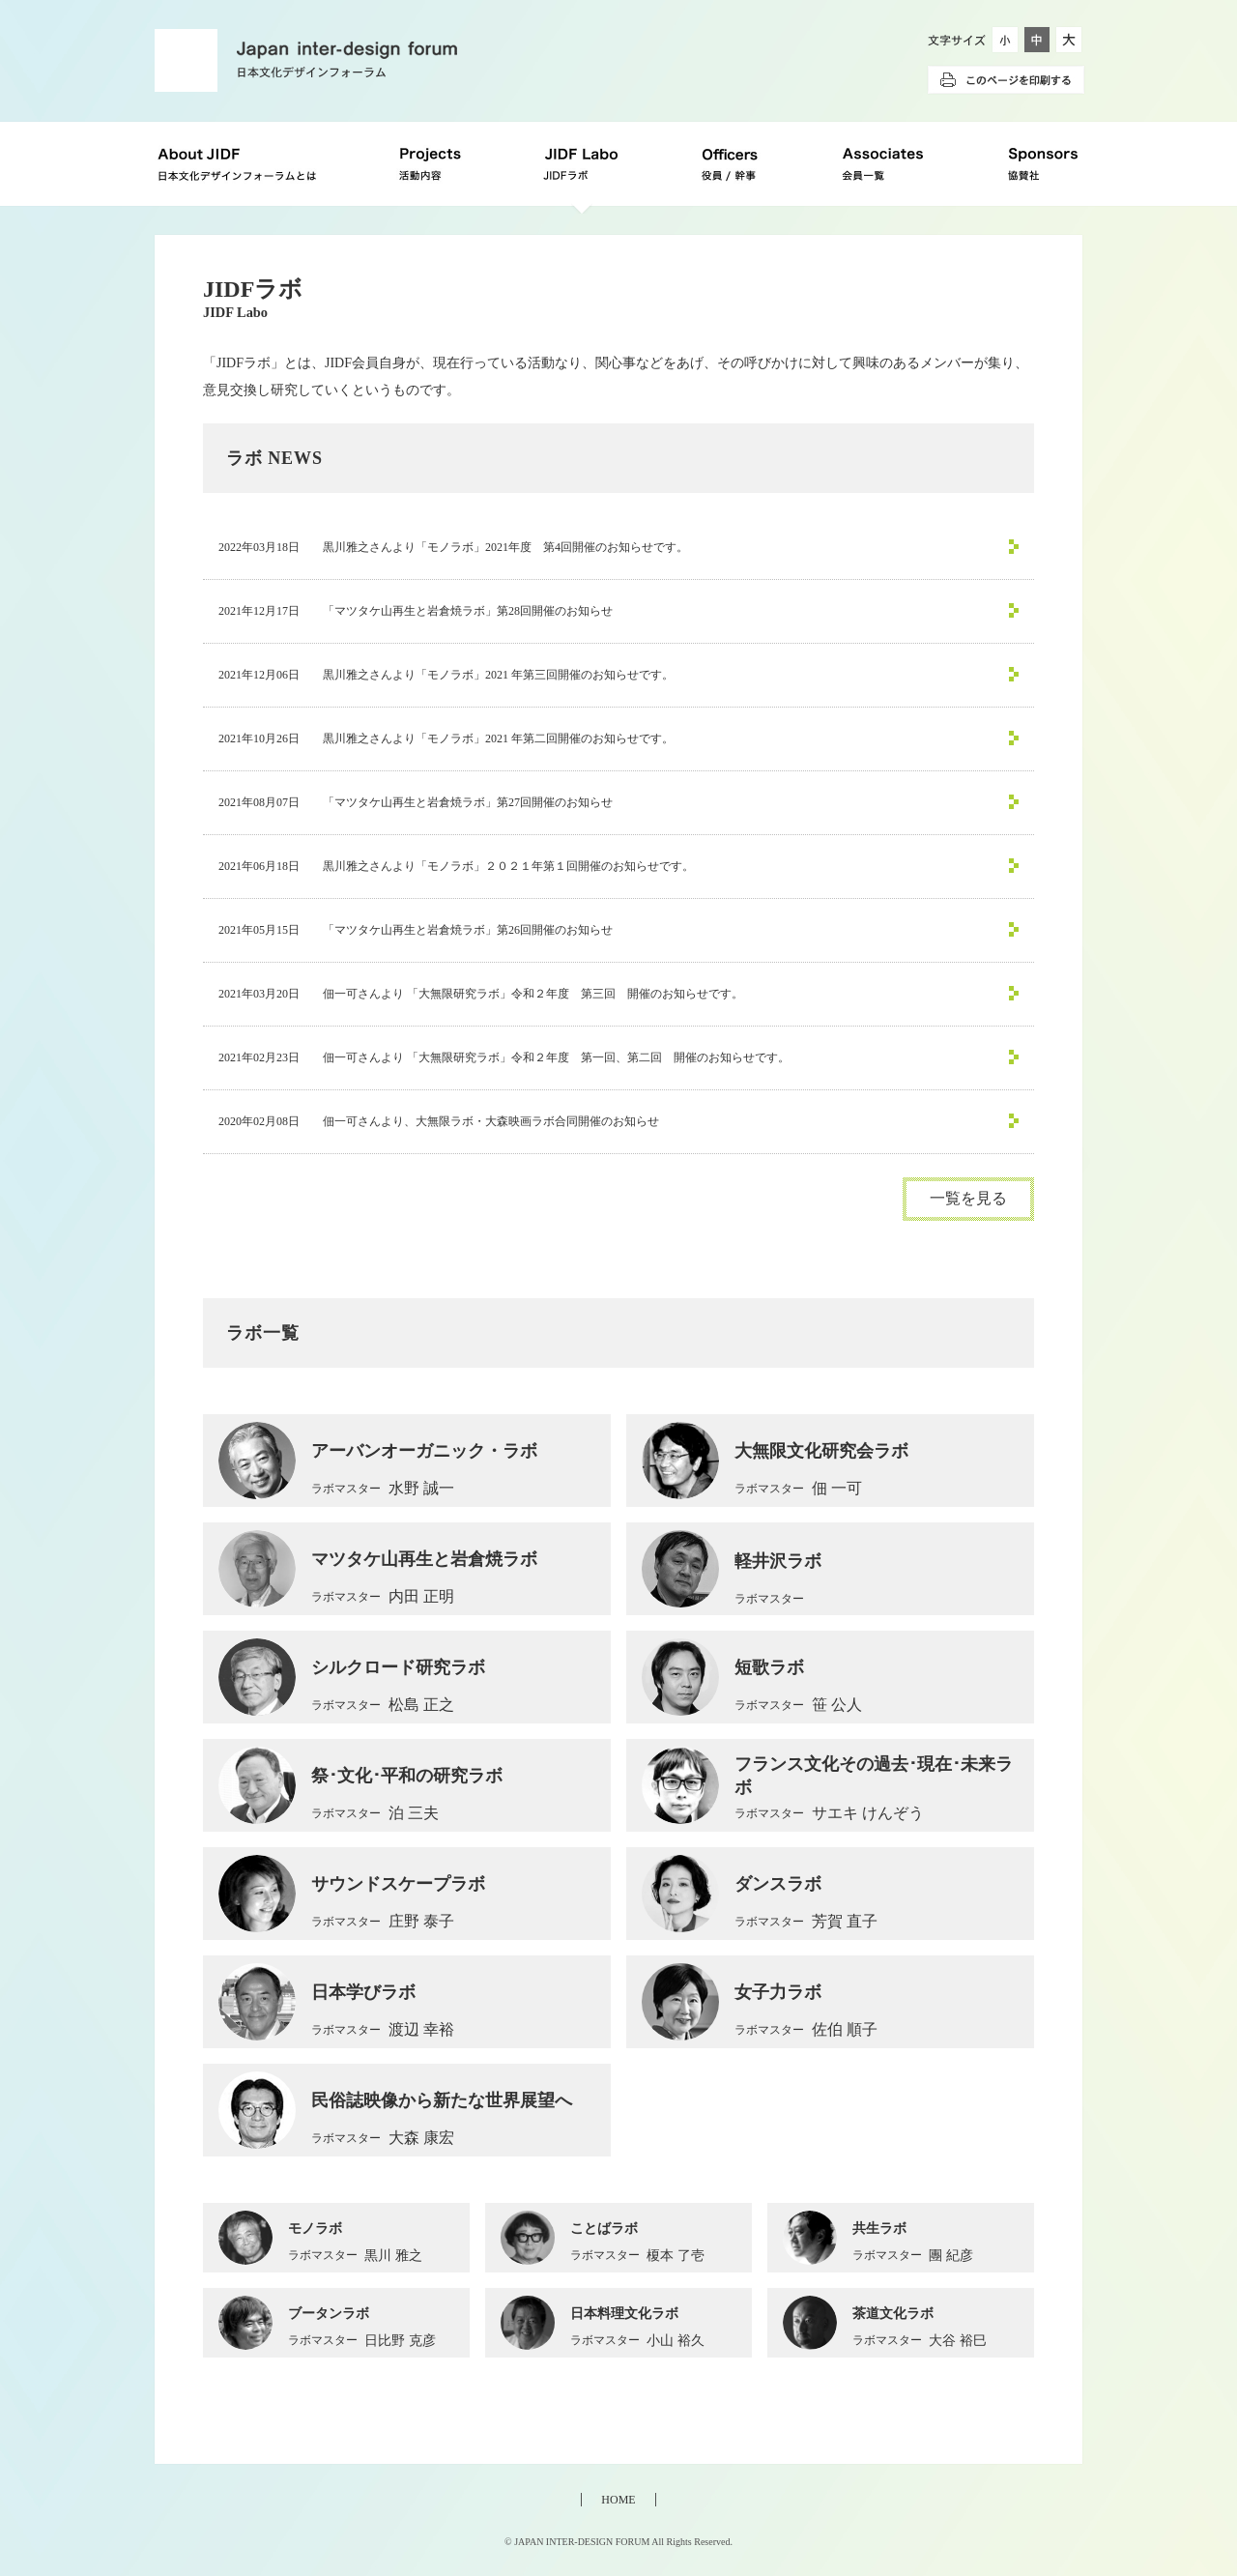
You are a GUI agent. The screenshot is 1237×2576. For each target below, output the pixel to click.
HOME (618, 2499)
